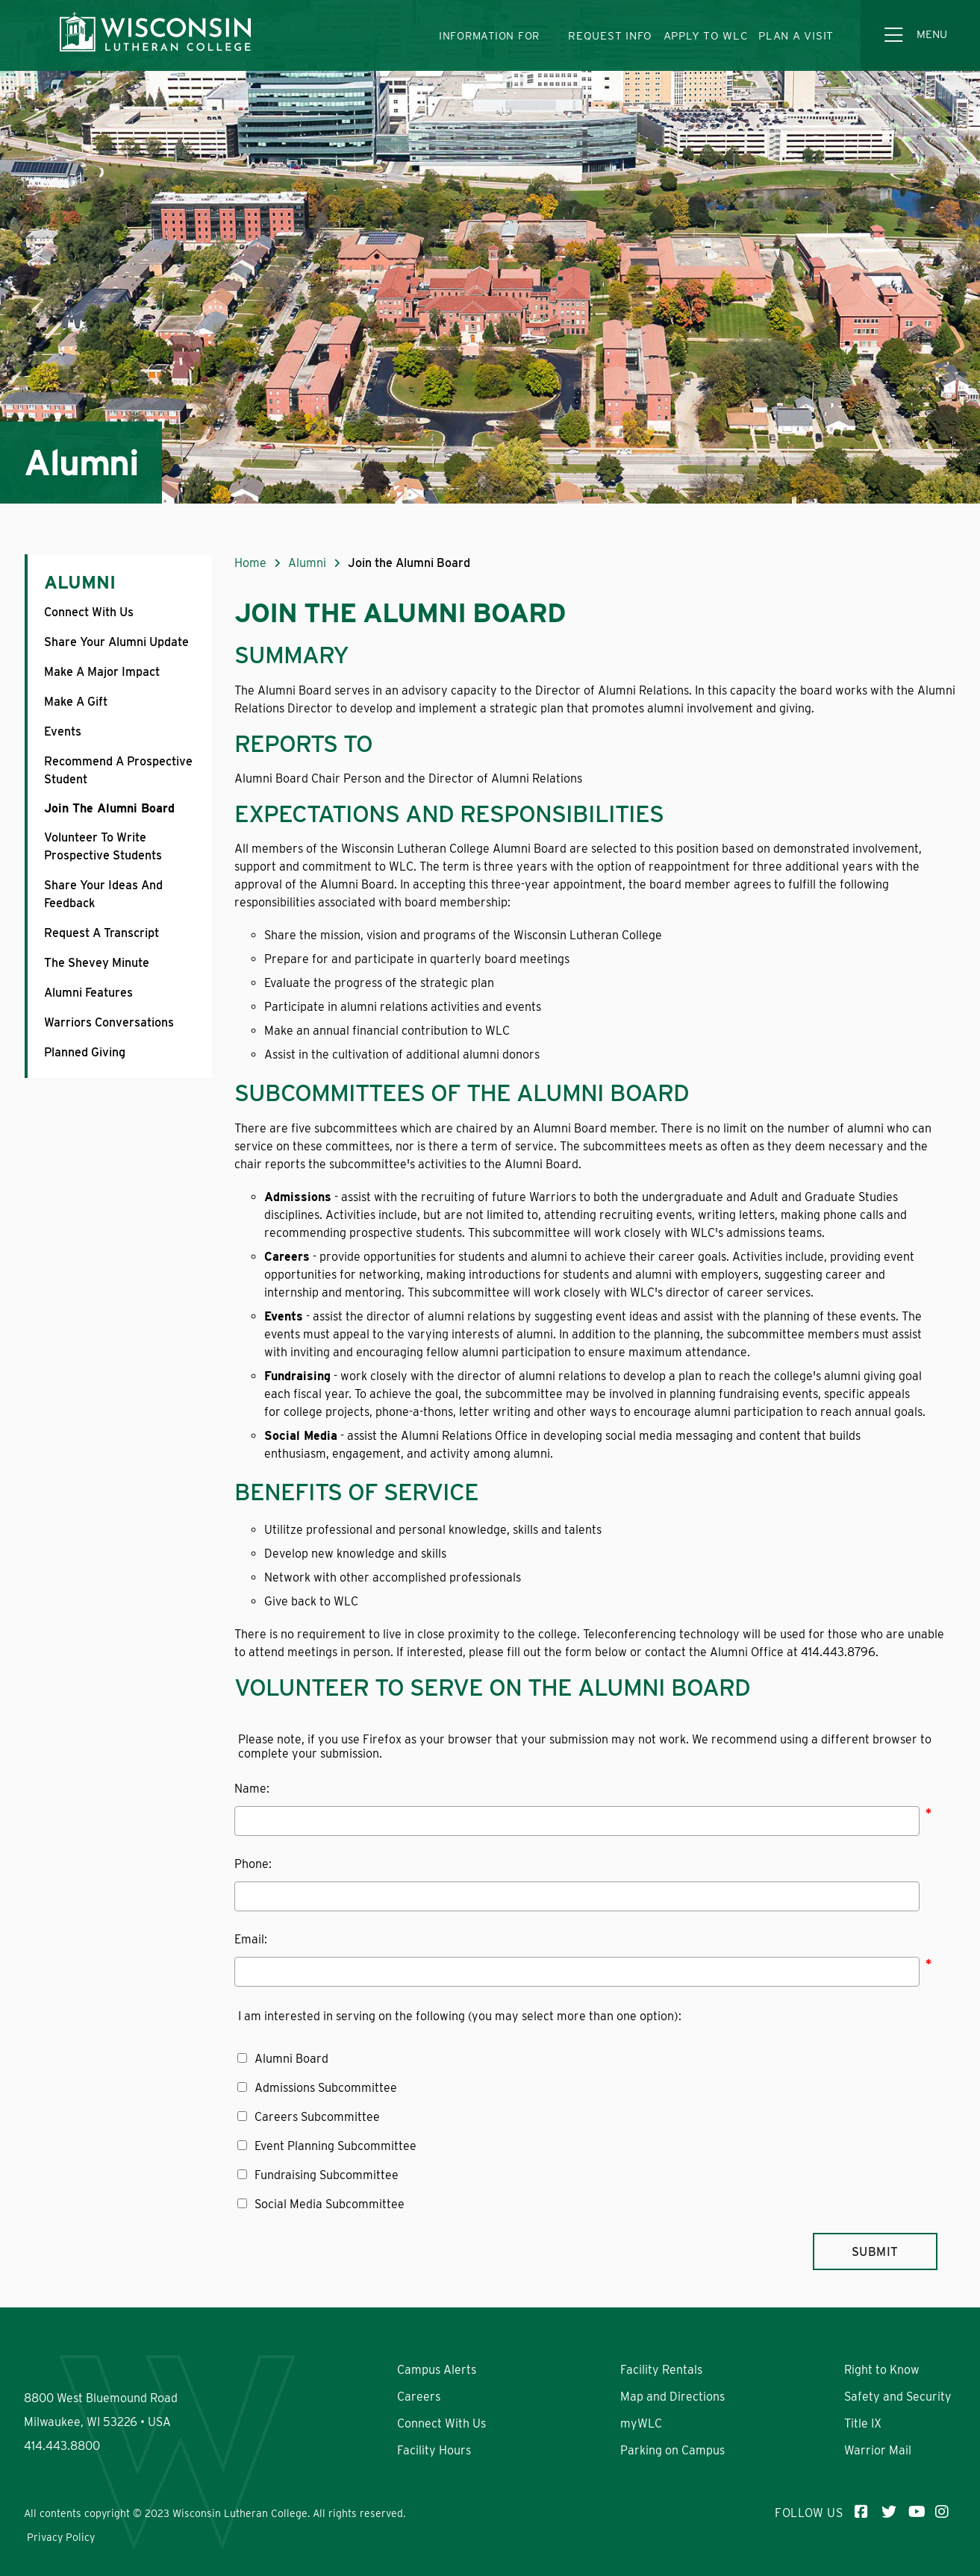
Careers (418, 2396)
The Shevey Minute (96, 963)
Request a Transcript (101, 933)
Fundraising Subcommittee (327, 2175)
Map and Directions (672, 2396)
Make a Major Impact (102, 672)
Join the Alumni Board (109, 808)
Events (62, 731)
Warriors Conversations (109, 1022)
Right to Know (882, 2370)
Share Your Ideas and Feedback (103, 894)
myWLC (641, 2423)
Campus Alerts (436, 2370)
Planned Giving (84, 1052)
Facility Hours (434, 2450)
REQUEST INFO (610, 36)
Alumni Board (291, 2059)
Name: (251, 1788)
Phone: (253, 1864)
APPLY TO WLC (706, 36)
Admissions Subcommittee (326, 2088)
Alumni (80, 582)
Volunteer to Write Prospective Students (103, 846)
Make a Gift (75, 702)
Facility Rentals (661, 2370)
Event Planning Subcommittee (335, 2146)
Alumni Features (88, 992)
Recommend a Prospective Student (118, 770)
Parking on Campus (672, 2450)
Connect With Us (89, 612)
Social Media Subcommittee (330, 2204)
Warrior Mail (877, 2450)
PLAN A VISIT (796, 36)
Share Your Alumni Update (116, 642)
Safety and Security (898, 2396)
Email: (250, 1939)
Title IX (862, 2423)
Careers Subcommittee (317, 2117)
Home (250, 563)
